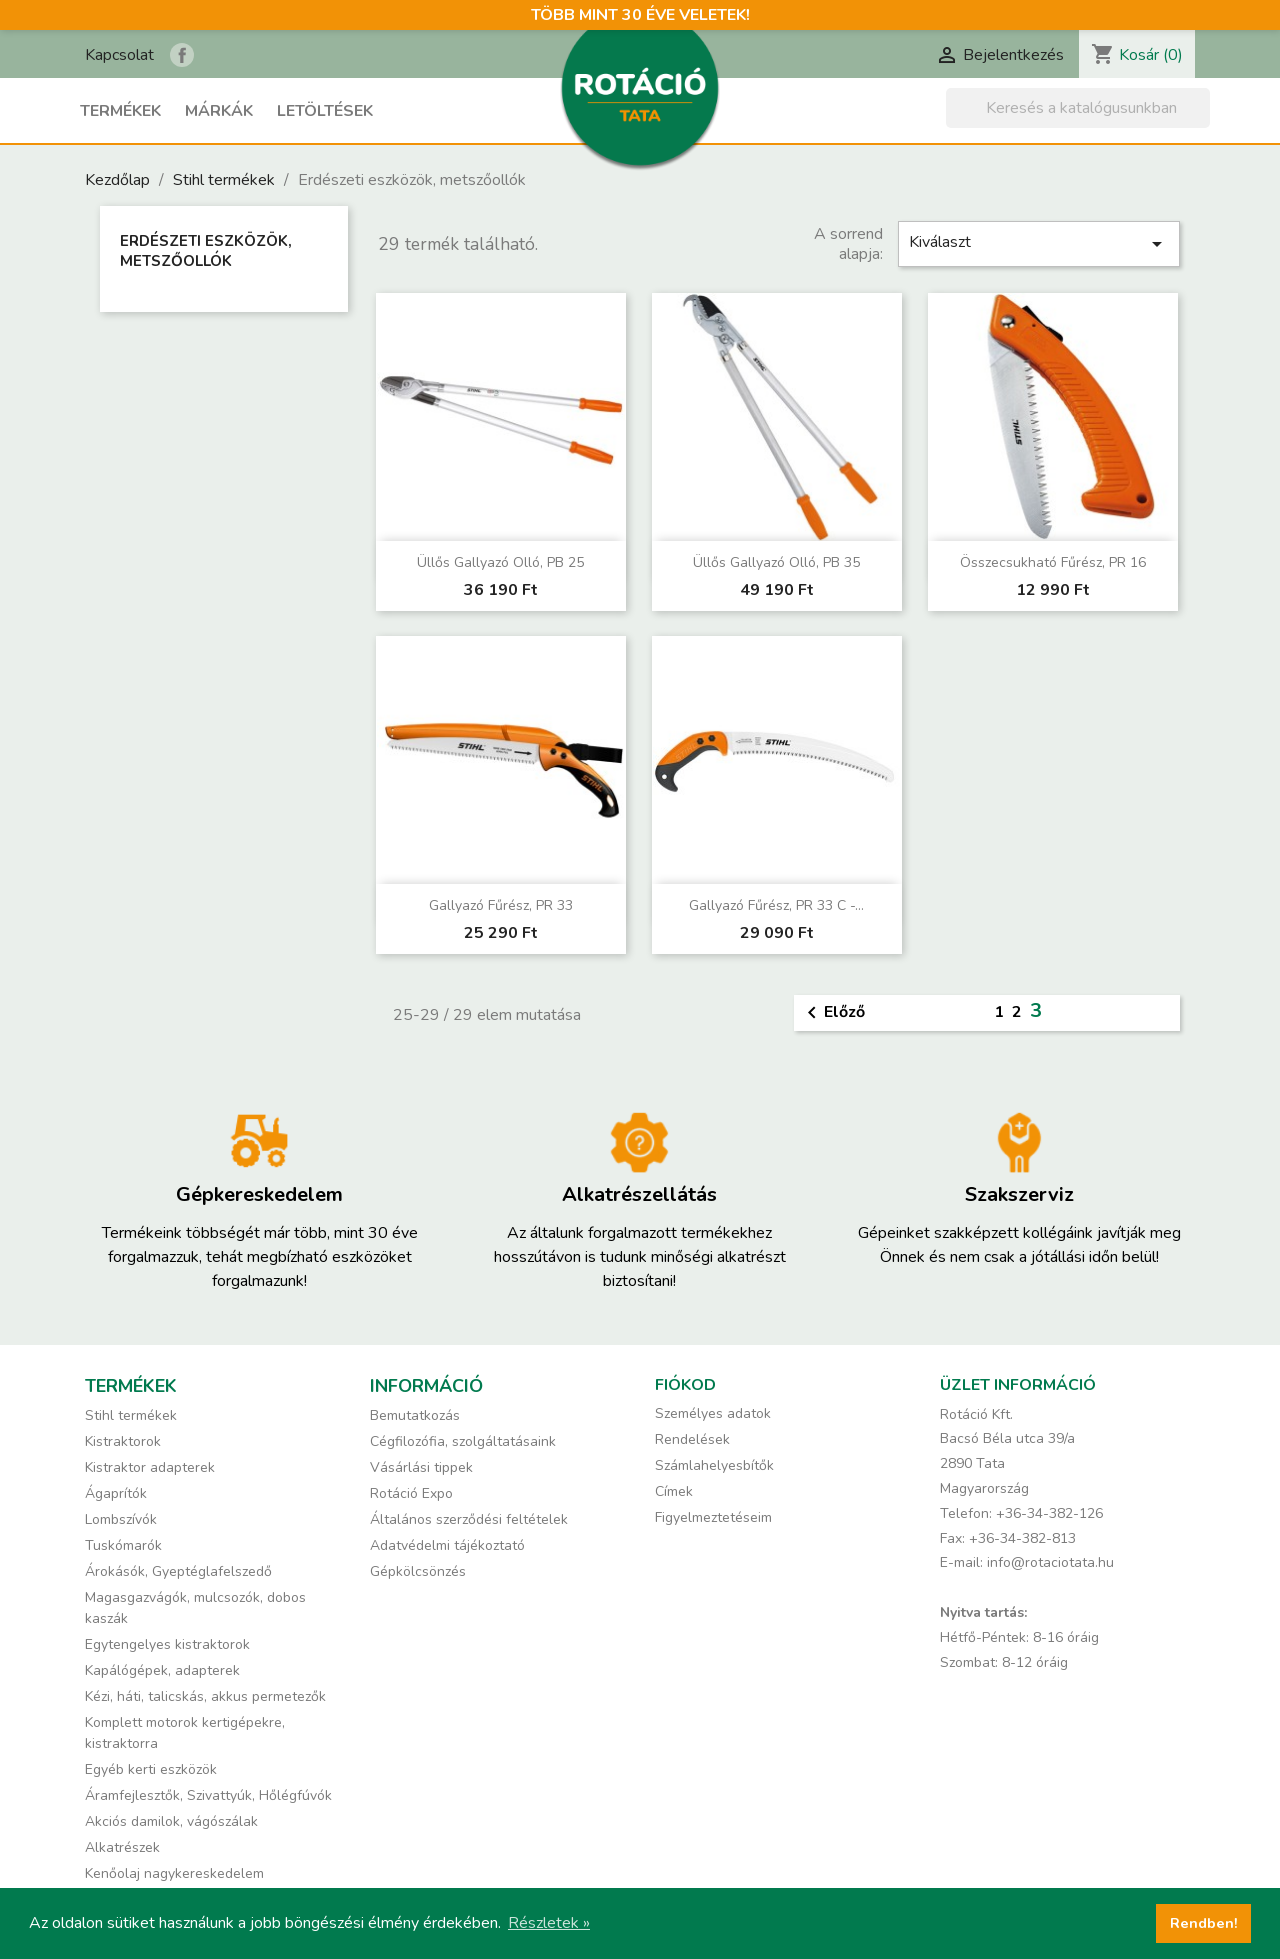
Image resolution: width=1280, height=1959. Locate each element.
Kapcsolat (119, 55)
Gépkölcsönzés (418, 1571)
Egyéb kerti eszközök (151, 1769)
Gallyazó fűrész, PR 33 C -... (776, 905)
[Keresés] (1078, 108)
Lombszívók (121, 1519)
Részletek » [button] (549, 1923)
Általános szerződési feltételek (469, 1519)
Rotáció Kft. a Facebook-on (182, 55)
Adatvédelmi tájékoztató (447, 1545)
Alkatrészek (122, 1847)
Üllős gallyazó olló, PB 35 (776, 562)
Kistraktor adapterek (150, 1467)
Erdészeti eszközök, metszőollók (206, 251)
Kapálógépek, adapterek (162, 1670)
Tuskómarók (123, 1545)
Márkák (219, 111)
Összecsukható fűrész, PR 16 (1053, 562)
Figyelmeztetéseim (713, 1517)
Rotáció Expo (411, 1493)
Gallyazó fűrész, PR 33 (501, 905)
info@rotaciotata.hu (1050, 1562)
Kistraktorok (123, 1441)
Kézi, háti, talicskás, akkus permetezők (205, 1696)
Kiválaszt (1039, 243)
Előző (832, 1013)
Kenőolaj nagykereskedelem (174, 1873)
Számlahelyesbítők (714, 1465)
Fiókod (685, 1385)
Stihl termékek (131, 1415)
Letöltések (325, 111)
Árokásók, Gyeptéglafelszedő (178, 1571)
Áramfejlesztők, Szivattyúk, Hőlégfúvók (208, 1795)
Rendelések (692, 1439)
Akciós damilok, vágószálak (171, 1821)
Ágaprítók (116, 1493)
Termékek (120, 111)
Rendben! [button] (1204, 1923)
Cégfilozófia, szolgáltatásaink (463, 1441)
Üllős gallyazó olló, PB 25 (500, 562)
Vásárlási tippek (421, 1467)
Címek (674, 1491)
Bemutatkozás (415, 1415)
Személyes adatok (713, 1413)
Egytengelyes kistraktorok (167, 1644)
